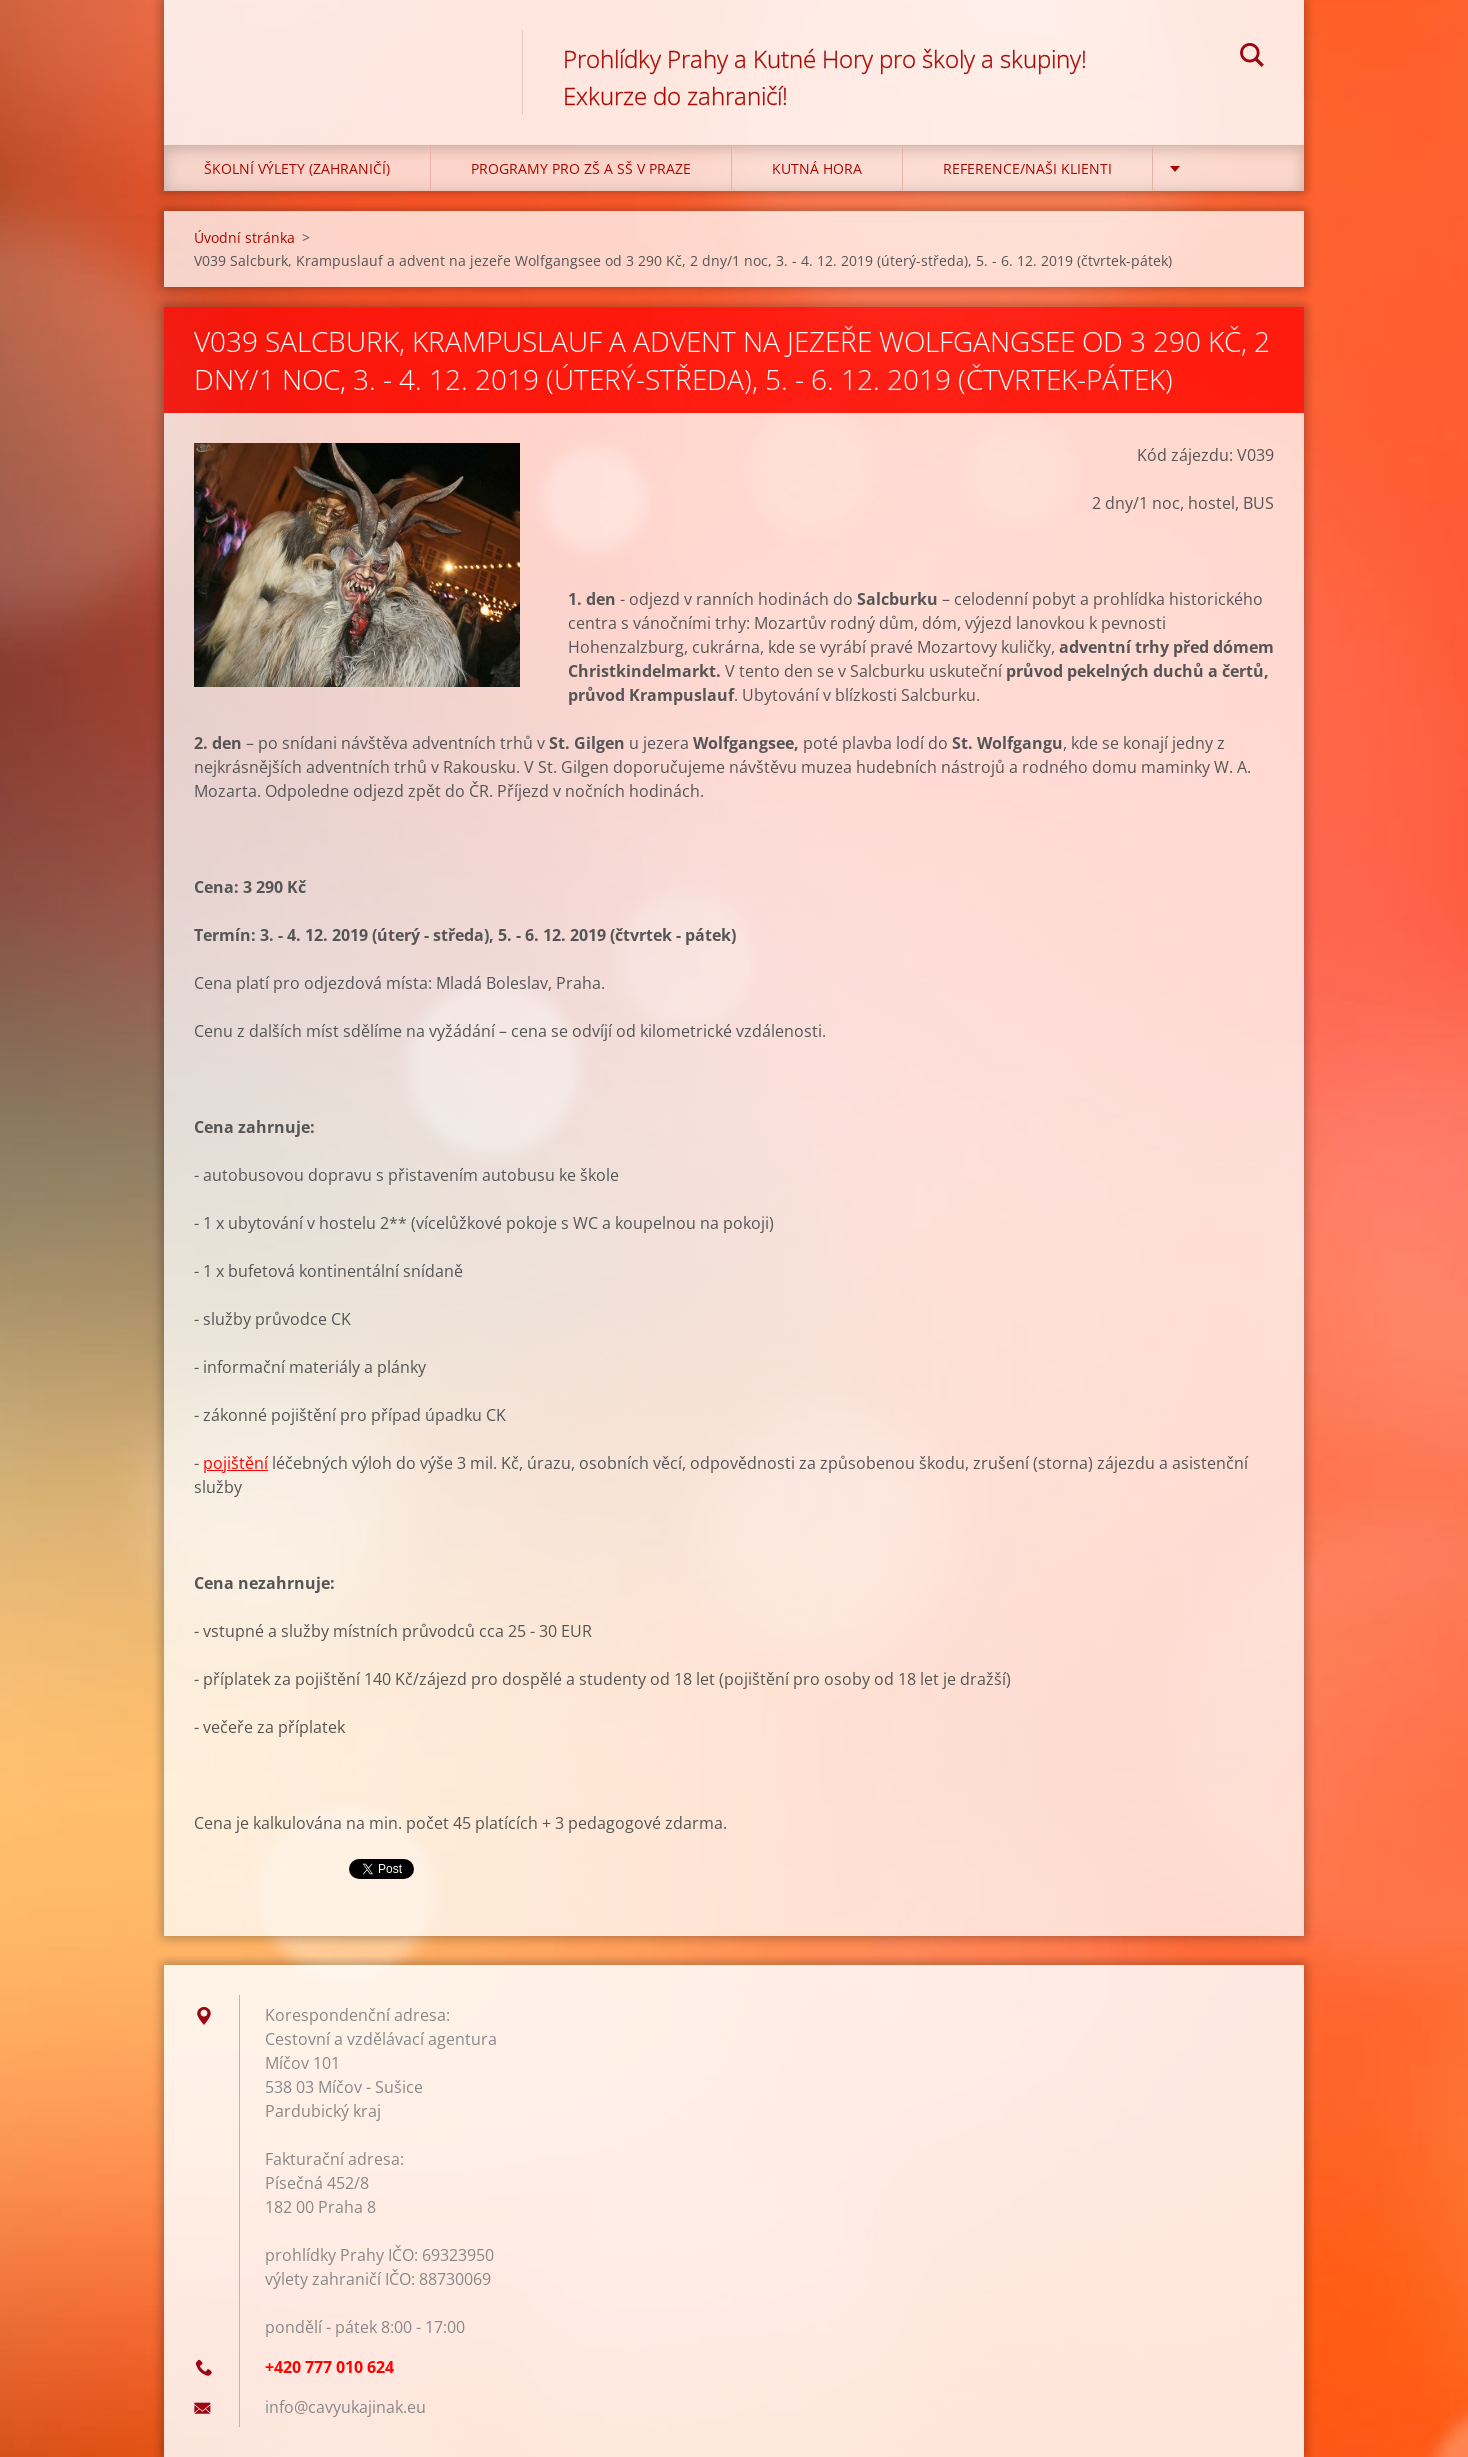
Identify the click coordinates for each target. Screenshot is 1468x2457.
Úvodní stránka (244, 237)
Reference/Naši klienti (1027, 168)
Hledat (1252, 58)
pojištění (235, 1463)
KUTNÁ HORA (817, 168)
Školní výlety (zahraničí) (297, 168)
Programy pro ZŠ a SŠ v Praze (581, 168)
